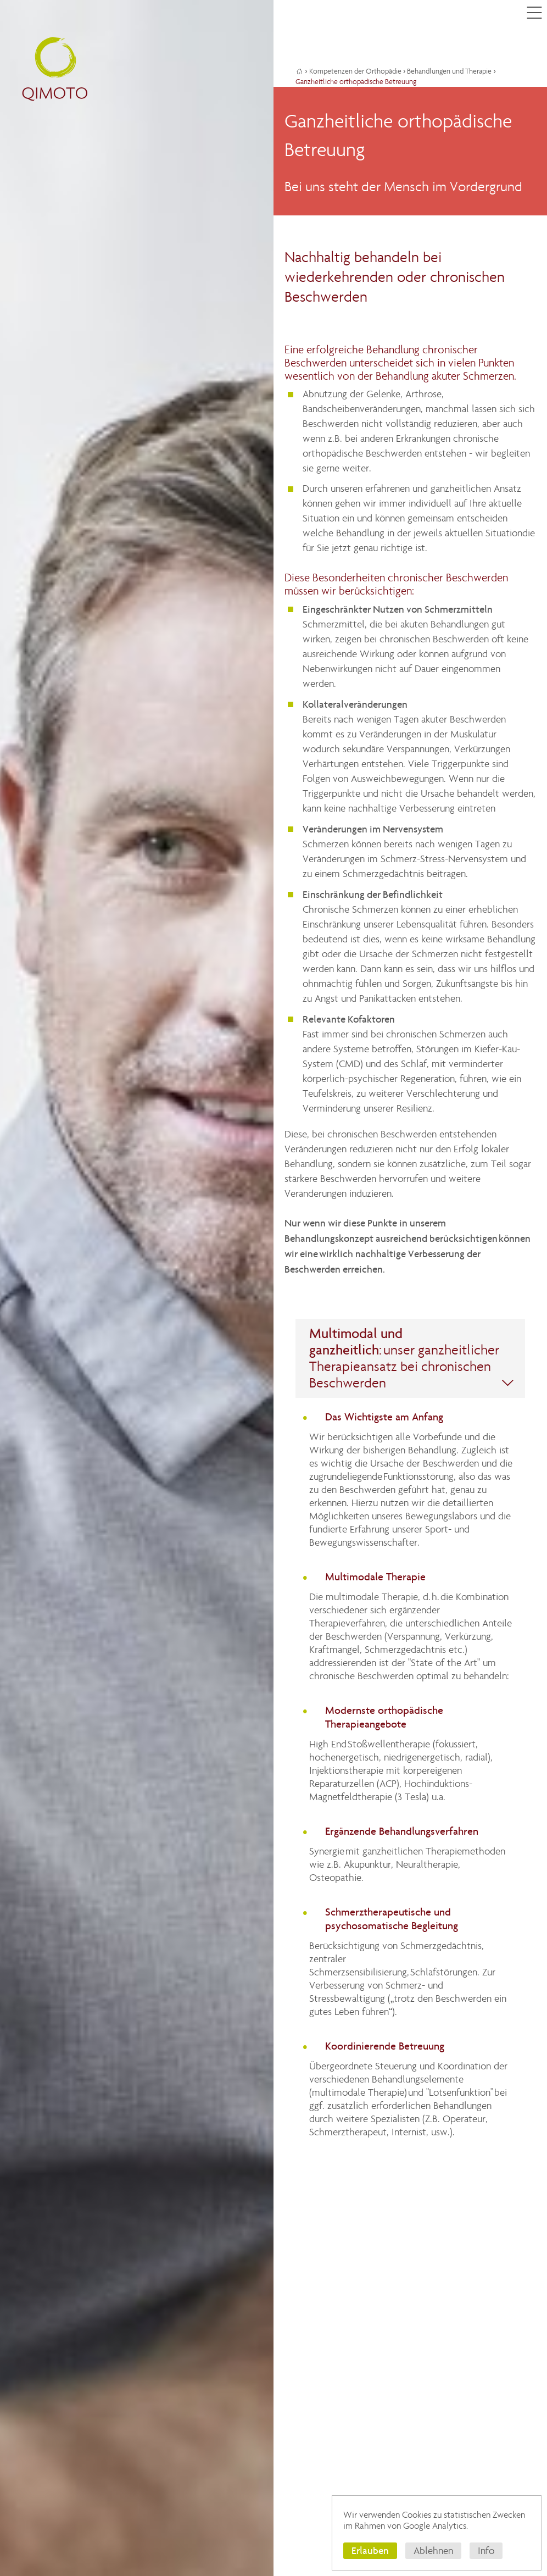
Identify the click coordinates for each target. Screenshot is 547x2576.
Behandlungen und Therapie (449, 71)
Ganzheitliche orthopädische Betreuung (355, 81)
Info (486, 2551)
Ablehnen (433, 2551)
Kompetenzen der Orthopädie (355, 71)
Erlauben (370, 2550)
